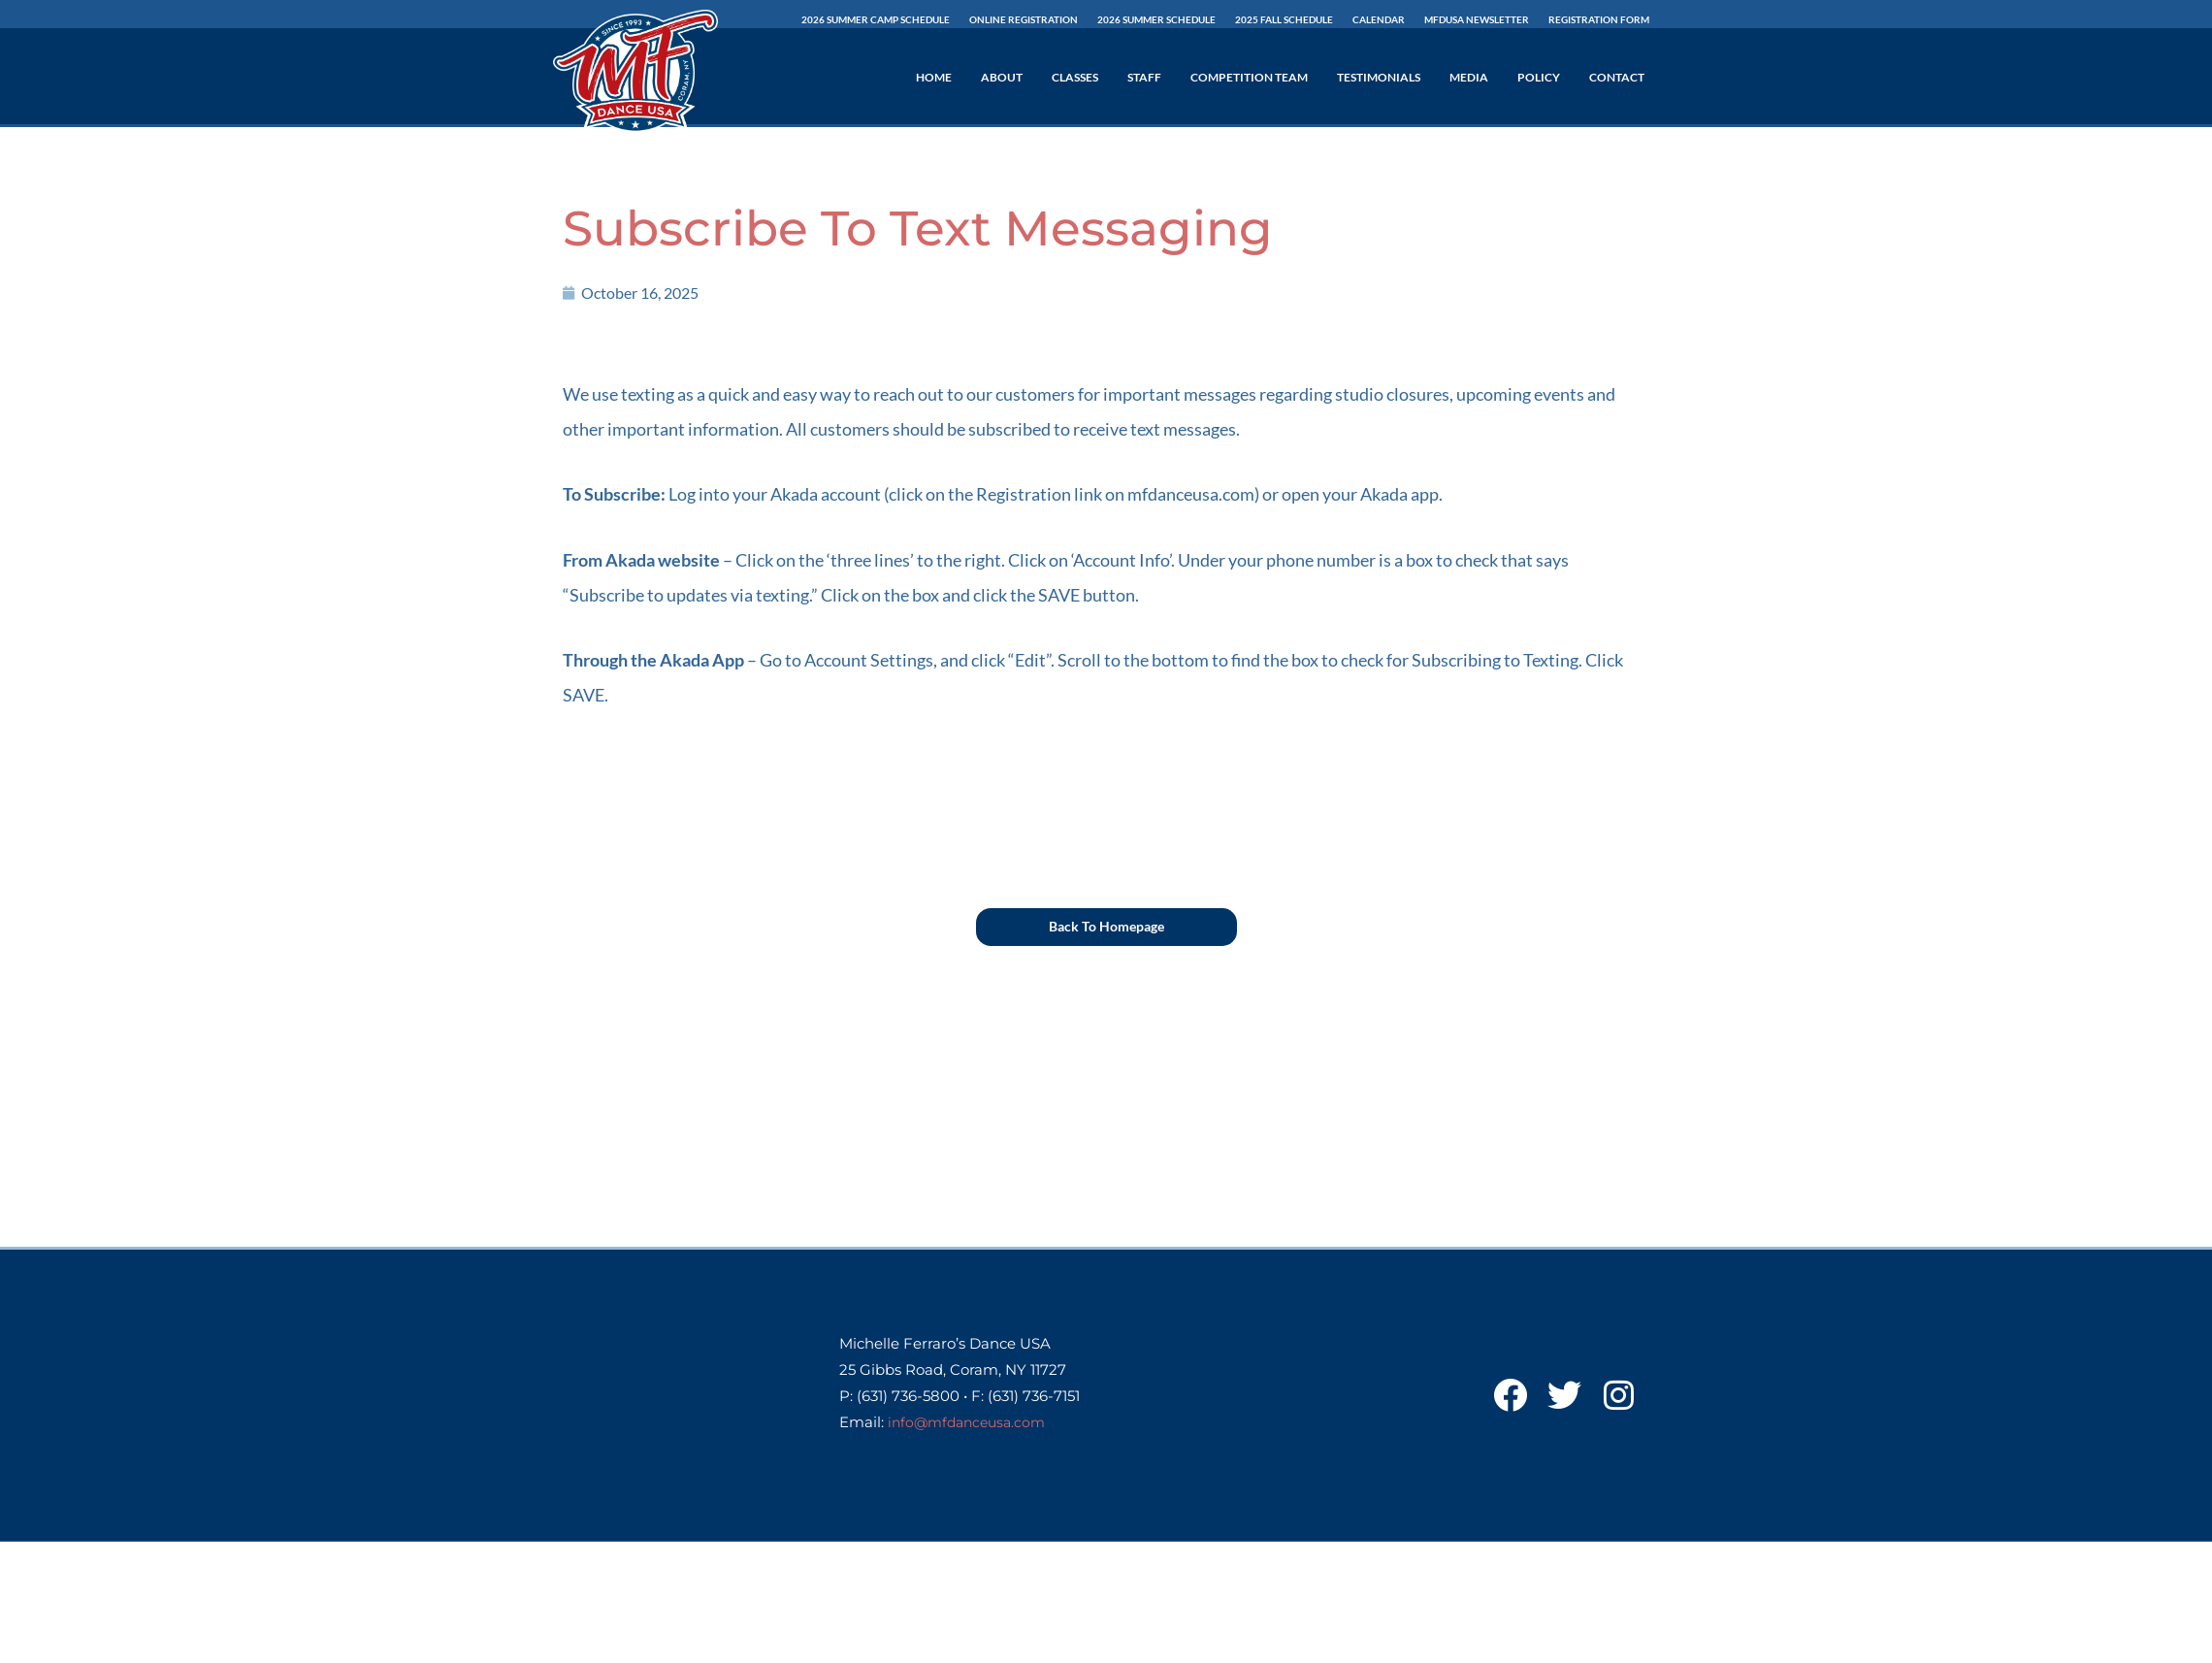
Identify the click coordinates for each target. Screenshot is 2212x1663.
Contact (1616, 77)
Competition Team (1249, 77)
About (1002, 77)
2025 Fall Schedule (1284, 19)
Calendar (1378, 19)
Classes (1075, 77)
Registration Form (1598, 19)
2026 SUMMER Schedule (1156, 19)
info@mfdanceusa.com (972, 1423)
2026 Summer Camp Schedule (875, 19)
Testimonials (1378, 77)
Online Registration (1023, 19)
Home (934, 77)
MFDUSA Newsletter (1476, 19)
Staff (1144, 77)
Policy (1538, 77)
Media (1468, 77)
